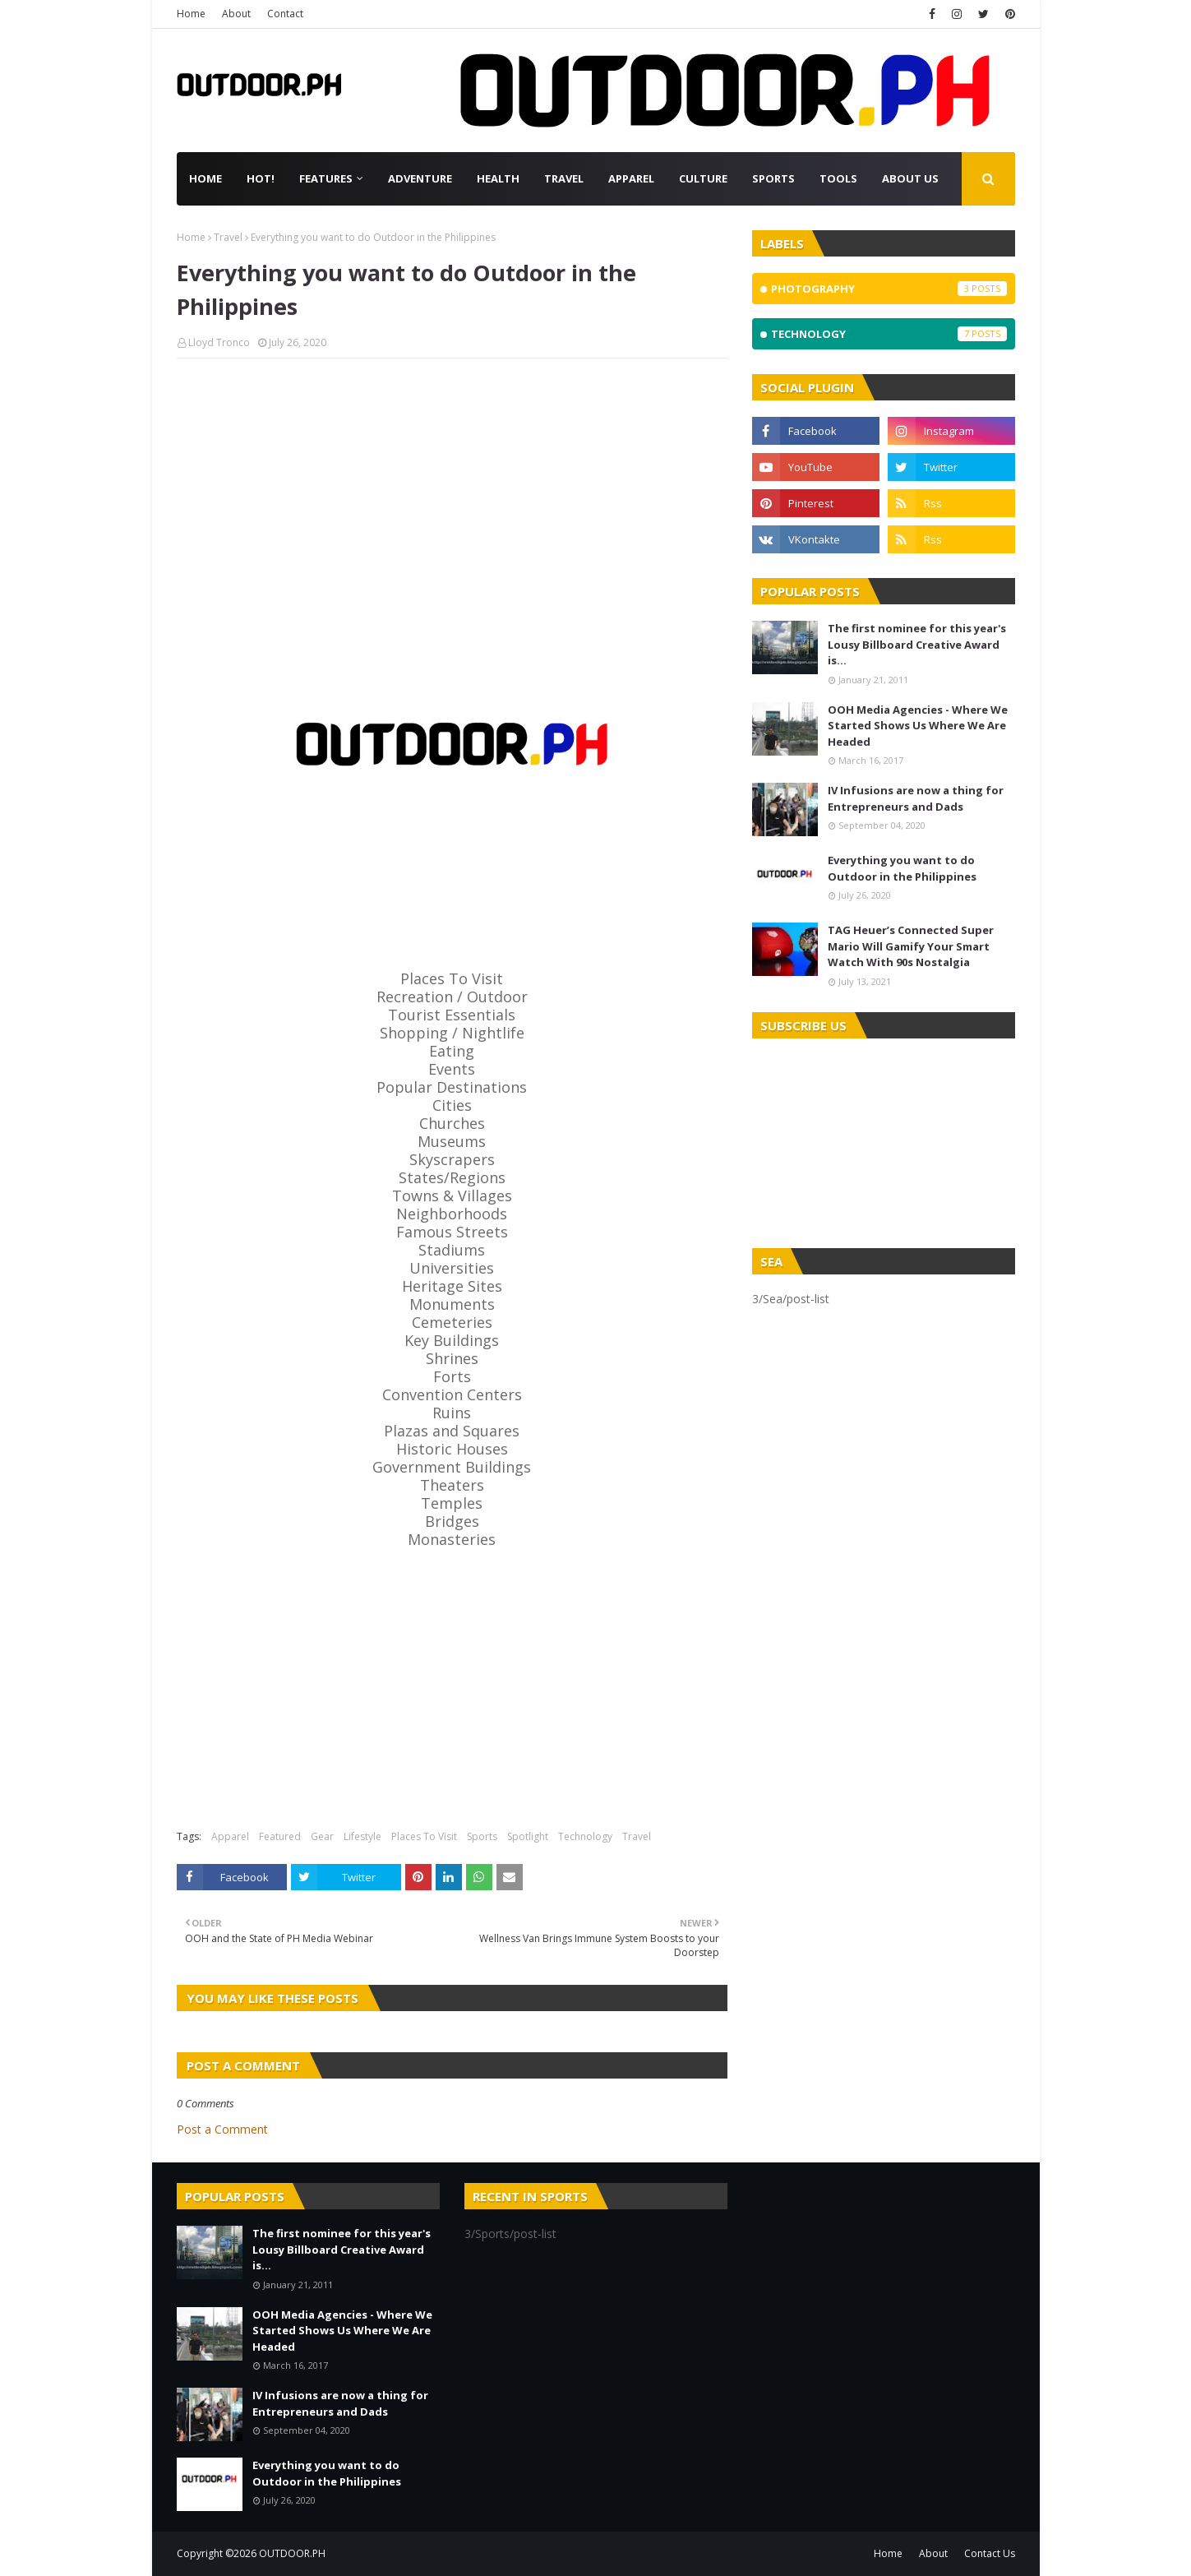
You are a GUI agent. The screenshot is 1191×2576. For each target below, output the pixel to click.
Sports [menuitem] (773, 178)
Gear (322, 1836)
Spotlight (527, 1836)
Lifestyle (362, 1836)
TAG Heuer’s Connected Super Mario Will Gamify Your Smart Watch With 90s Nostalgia (911, 946)
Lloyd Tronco (219, 342)
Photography (889, 288)
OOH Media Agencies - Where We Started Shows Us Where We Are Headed (918, 725)
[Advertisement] (452, 490)
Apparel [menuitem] (631, 178)
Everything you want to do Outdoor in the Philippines (902, 868)
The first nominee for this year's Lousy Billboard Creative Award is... (917, 644)
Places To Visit (424, 1836)
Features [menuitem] (326, 178)
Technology (585, 1836)
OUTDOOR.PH (292, 2553)
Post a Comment (222, 2129)
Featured (280, 1836)
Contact (285, 14)
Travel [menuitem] (564, 178)
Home (191, 14)
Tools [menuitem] (838, 178)
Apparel (230, 1836)
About (236, 14)
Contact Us (989, 2553)
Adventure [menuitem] (420, 178)
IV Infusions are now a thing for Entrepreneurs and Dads (916, 798)
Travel (228, 237)
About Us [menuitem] (910, 178)
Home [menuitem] (205, 178)
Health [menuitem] (498, 178)
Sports (482, 1836)
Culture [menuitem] (703, 178)
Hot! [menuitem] (261, 178)
